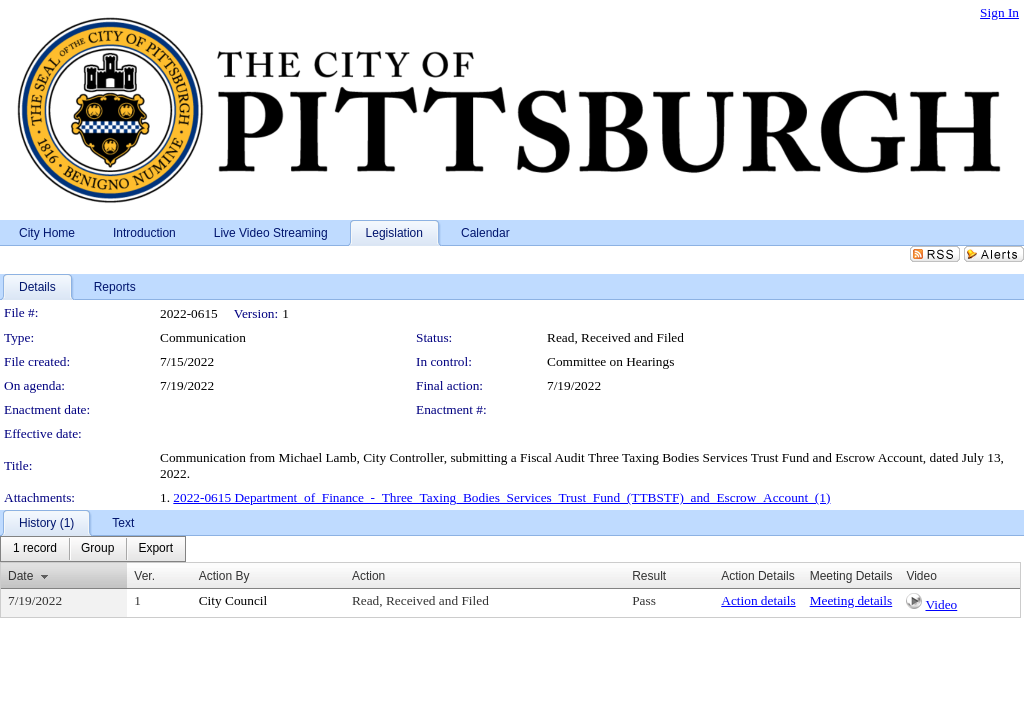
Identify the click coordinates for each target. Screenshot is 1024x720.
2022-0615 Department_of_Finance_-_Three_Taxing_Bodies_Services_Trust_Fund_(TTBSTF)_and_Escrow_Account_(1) (501, 497)
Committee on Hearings (610, 361)
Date (20, 576)
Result (649, 576)
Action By (224, 576)
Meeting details (851, 600)
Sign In (999, 12)
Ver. (144, 576)
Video (941, 604)
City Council (233, 600)
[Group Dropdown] (97, 549)
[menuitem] (35, 549)
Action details (758, 600)
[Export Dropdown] (155, 549)
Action (368, 576)
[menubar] (93, 549)
